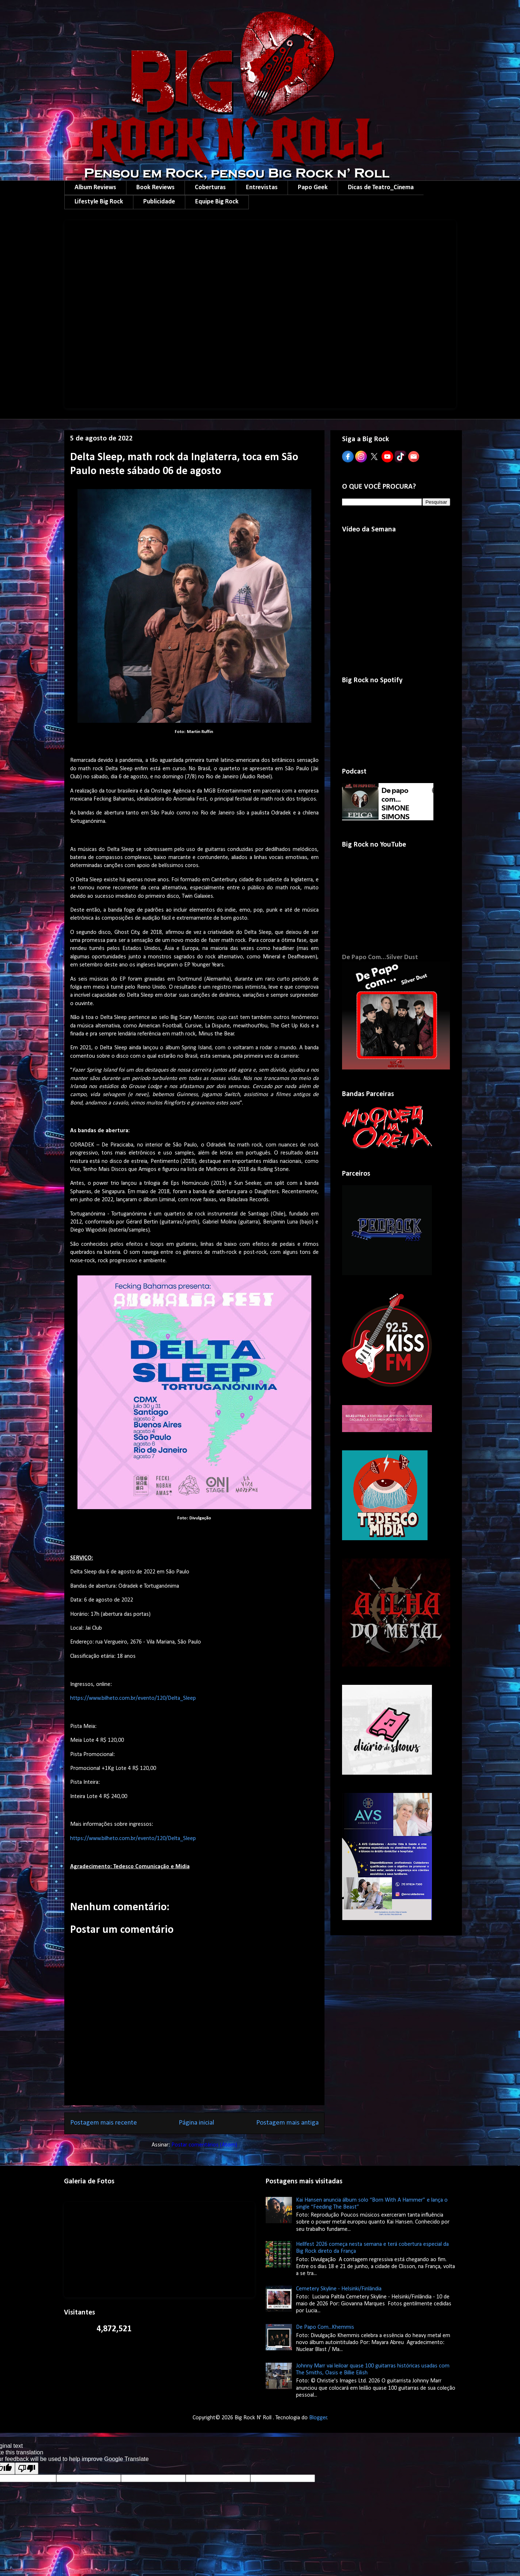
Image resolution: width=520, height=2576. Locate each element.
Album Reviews (95, 187)
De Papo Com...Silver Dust (380, 957)
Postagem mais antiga (287, 2122)
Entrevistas (262, 187)
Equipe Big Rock (217, 201)
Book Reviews (155, 187)
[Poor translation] (26, 2468)
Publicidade (159, 201)
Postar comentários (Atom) (204, 2145)
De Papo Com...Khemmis (325, 2327)
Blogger (318, 2418)
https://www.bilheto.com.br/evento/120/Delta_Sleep (133, 1698)
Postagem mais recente (103, 2122)
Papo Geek (313, 187)
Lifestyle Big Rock (99, 201)
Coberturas (210, 187)
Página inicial (196, 2122)
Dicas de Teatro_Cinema (381, 187)
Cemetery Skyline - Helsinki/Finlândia (339, 2289)
